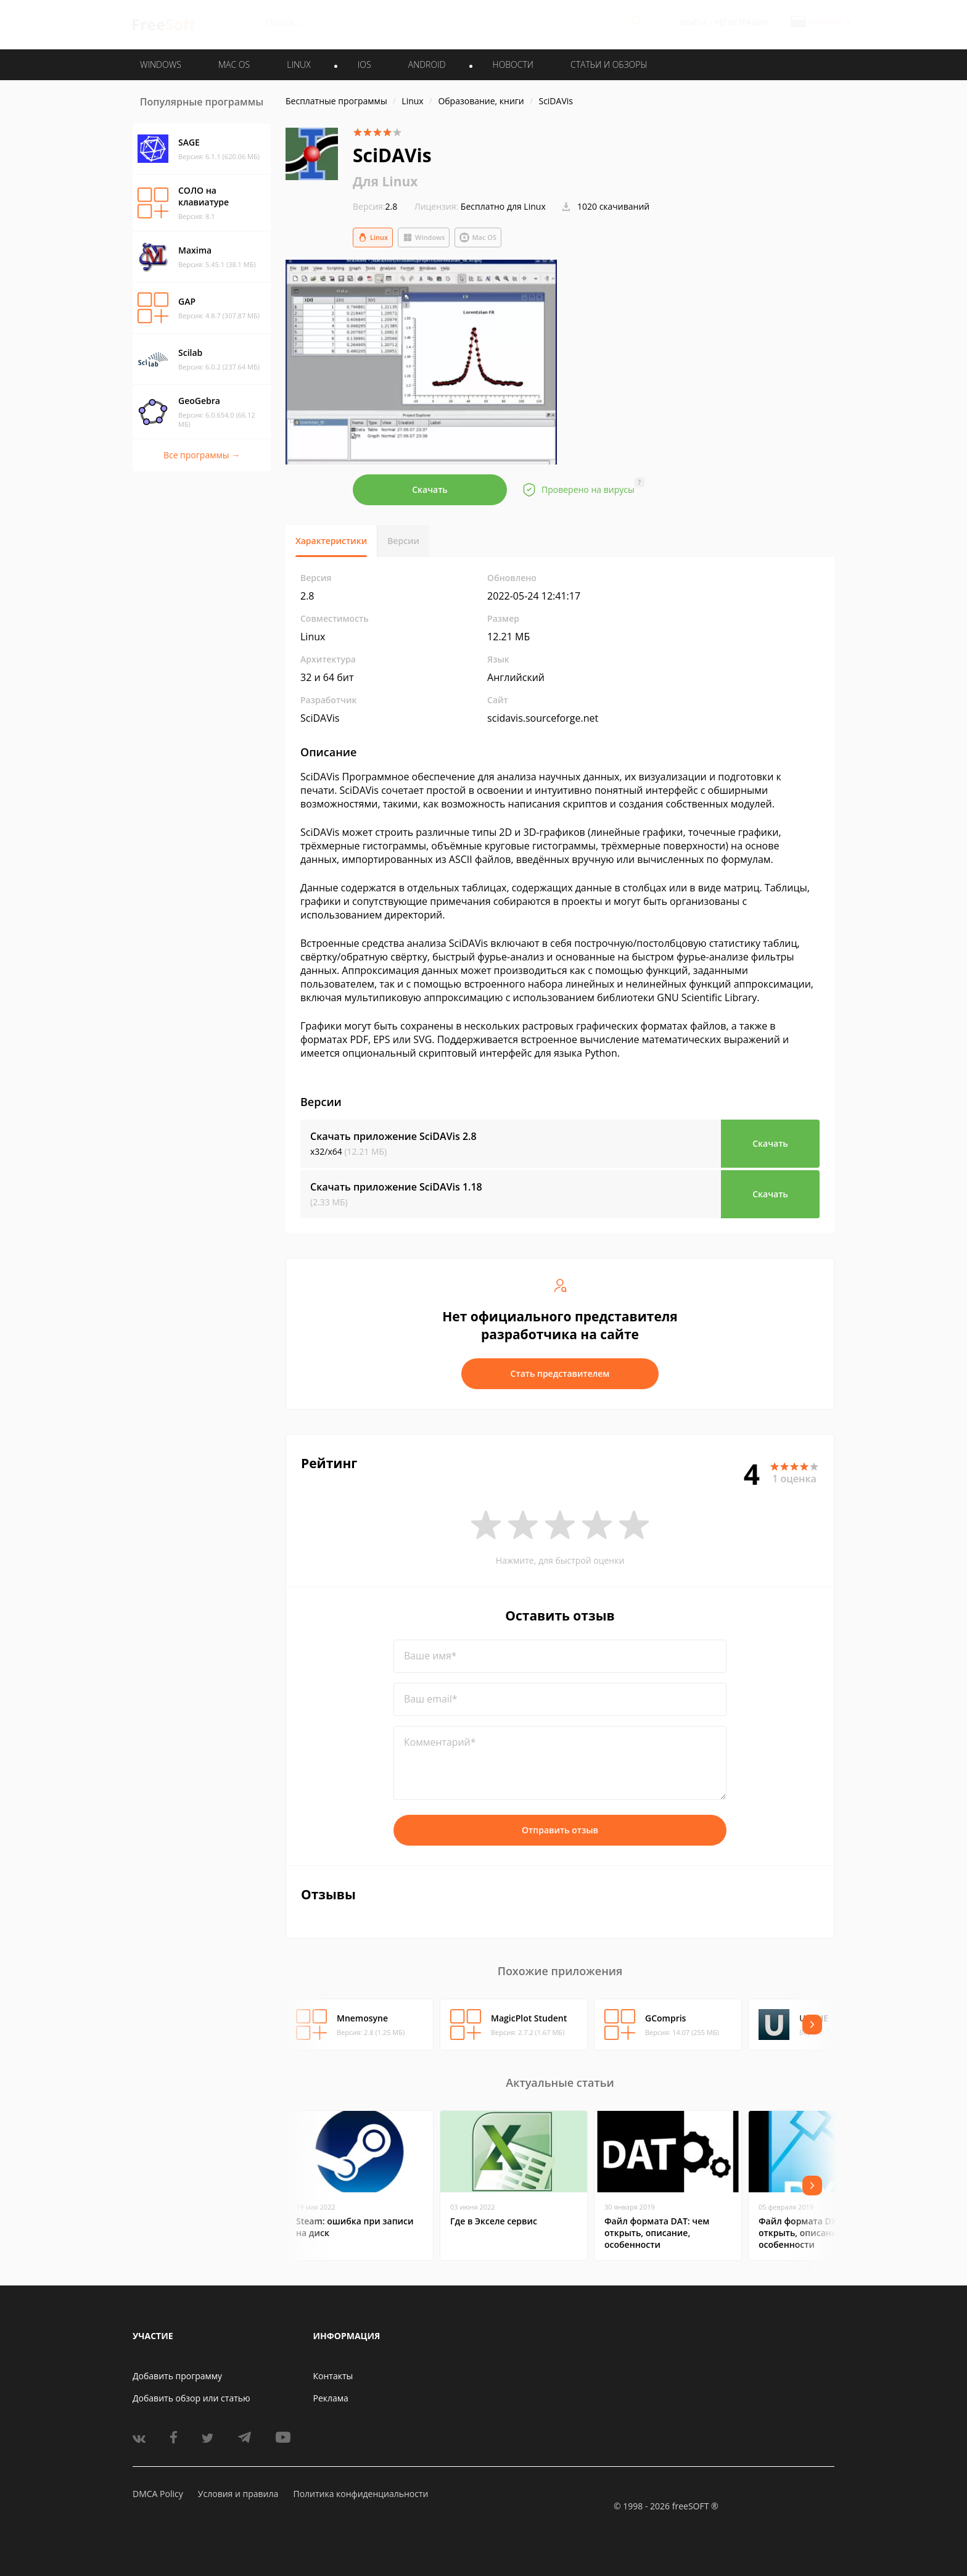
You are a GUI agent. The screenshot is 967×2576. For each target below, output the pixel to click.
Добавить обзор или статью (191, 2398)
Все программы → (201, 455)
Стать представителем (560, 1373)
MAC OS (234, 64)
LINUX (298, 64)
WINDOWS (160, 64)
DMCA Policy (158, 2494)
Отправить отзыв (560, 1830)
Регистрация (741, 22)
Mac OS (477, 237)
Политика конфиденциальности (360, 2494)
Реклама (330, 2398)
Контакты (333, 2376)
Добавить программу (177, 2376)
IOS (364, 64)
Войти (693, 22)
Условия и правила (238, 2494)
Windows (424, 237)
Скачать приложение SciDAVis (393, 1136)
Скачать (430, 489)
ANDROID (427, 64)
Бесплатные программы (336, 101)
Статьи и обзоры (609, 64)
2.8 (375, 206)
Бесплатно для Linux (503, 206)
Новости (513, 64)
